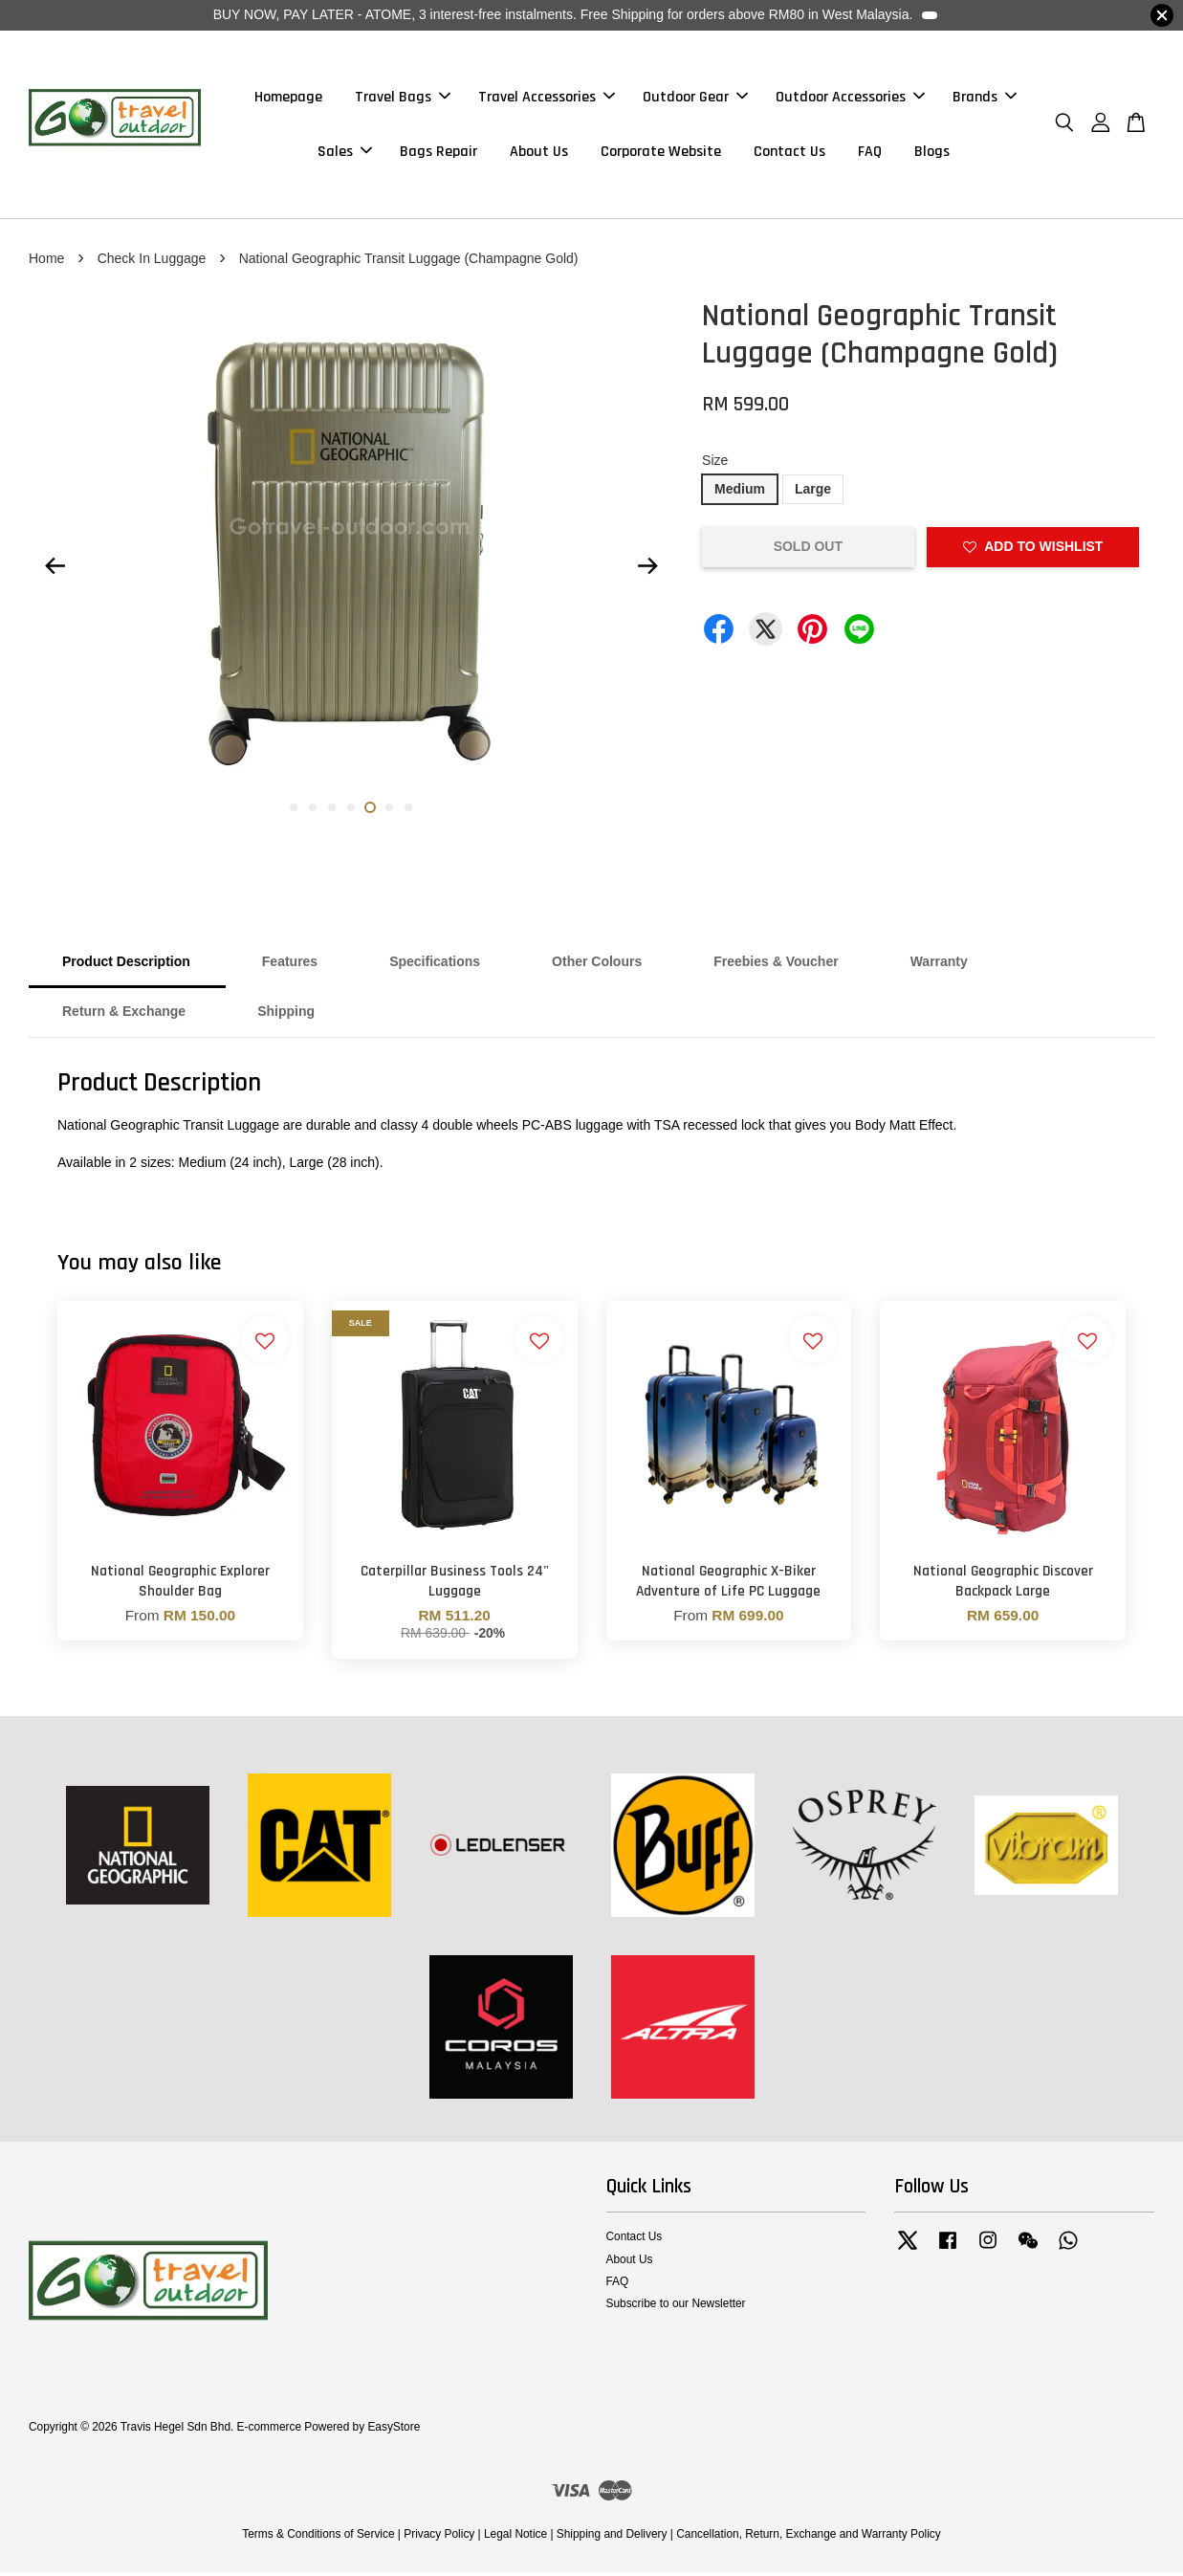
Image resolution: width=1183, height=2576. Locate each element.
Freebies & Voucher (775, 966)
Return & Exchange (124, 1016)
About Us (539, 153)
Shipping (286, 1016)
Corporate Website (661, 153)
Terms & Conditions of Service (318, 2537)
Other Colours (597, 966)
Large (813, 493)
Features (290, 966)
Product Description (126, 966)
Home (46, 262)
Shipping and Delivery (612, 2537)
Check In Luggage (152, 262)
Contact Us (789, 153)
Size (715, 465)
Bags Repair (438, 153)
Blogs (932, 153)
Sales (345, 153)
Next (647, 570)
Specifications (434, 966)
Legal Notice (515, 2537)
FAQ (870, 153)
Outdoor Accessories (850, 99)
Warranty (939, 966)
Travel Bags (402, 99)
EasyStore (393, 2430)
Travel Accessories (546, 99)
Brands (985, 99)
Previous (54, 570)
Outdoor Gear (695, 99)
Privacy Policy (439, 2537)
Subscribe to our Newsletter (676, 2307)
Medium (739, 493)
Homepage (288, 99)
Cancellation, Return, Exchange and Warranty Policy (808, 2537)
